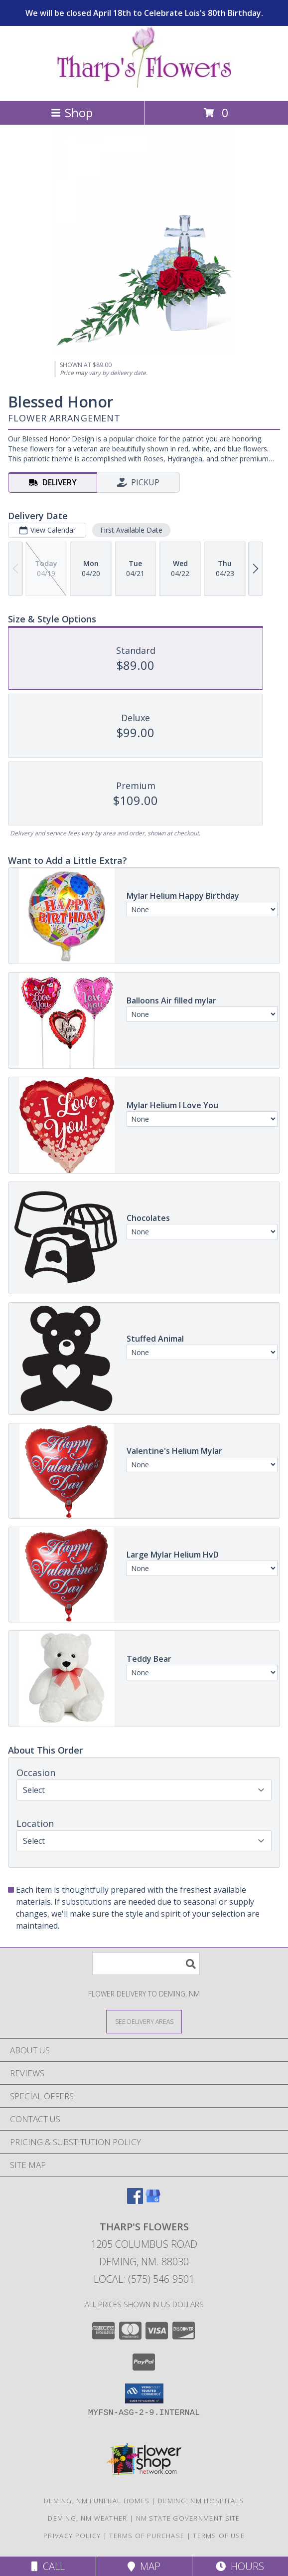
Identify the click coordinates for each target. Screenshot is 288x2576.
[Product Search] (146, 1964)
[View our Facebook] (135, 2200)
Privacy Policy (72, 2535)
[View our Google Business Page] (153, 2200)
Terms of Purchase (146, 2535)
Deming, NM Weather (87, 2518)
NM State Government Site (188, 2518)
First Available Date (131, 530)
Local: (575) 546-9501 (144, 2279)
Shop (72, 112)
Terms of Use (219, 2535)
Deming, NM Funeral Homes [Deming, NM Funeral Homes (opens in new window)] (96, 2500)
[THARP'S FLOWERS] (144, 86)
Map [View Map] (144, 2566)
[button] (144, 2393)
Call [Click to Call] (48, 2566)
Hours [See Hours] (240, 2566)
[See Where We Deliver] (144, 2021)
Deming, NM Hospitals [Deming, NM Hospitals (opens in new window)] (201, 2500)
